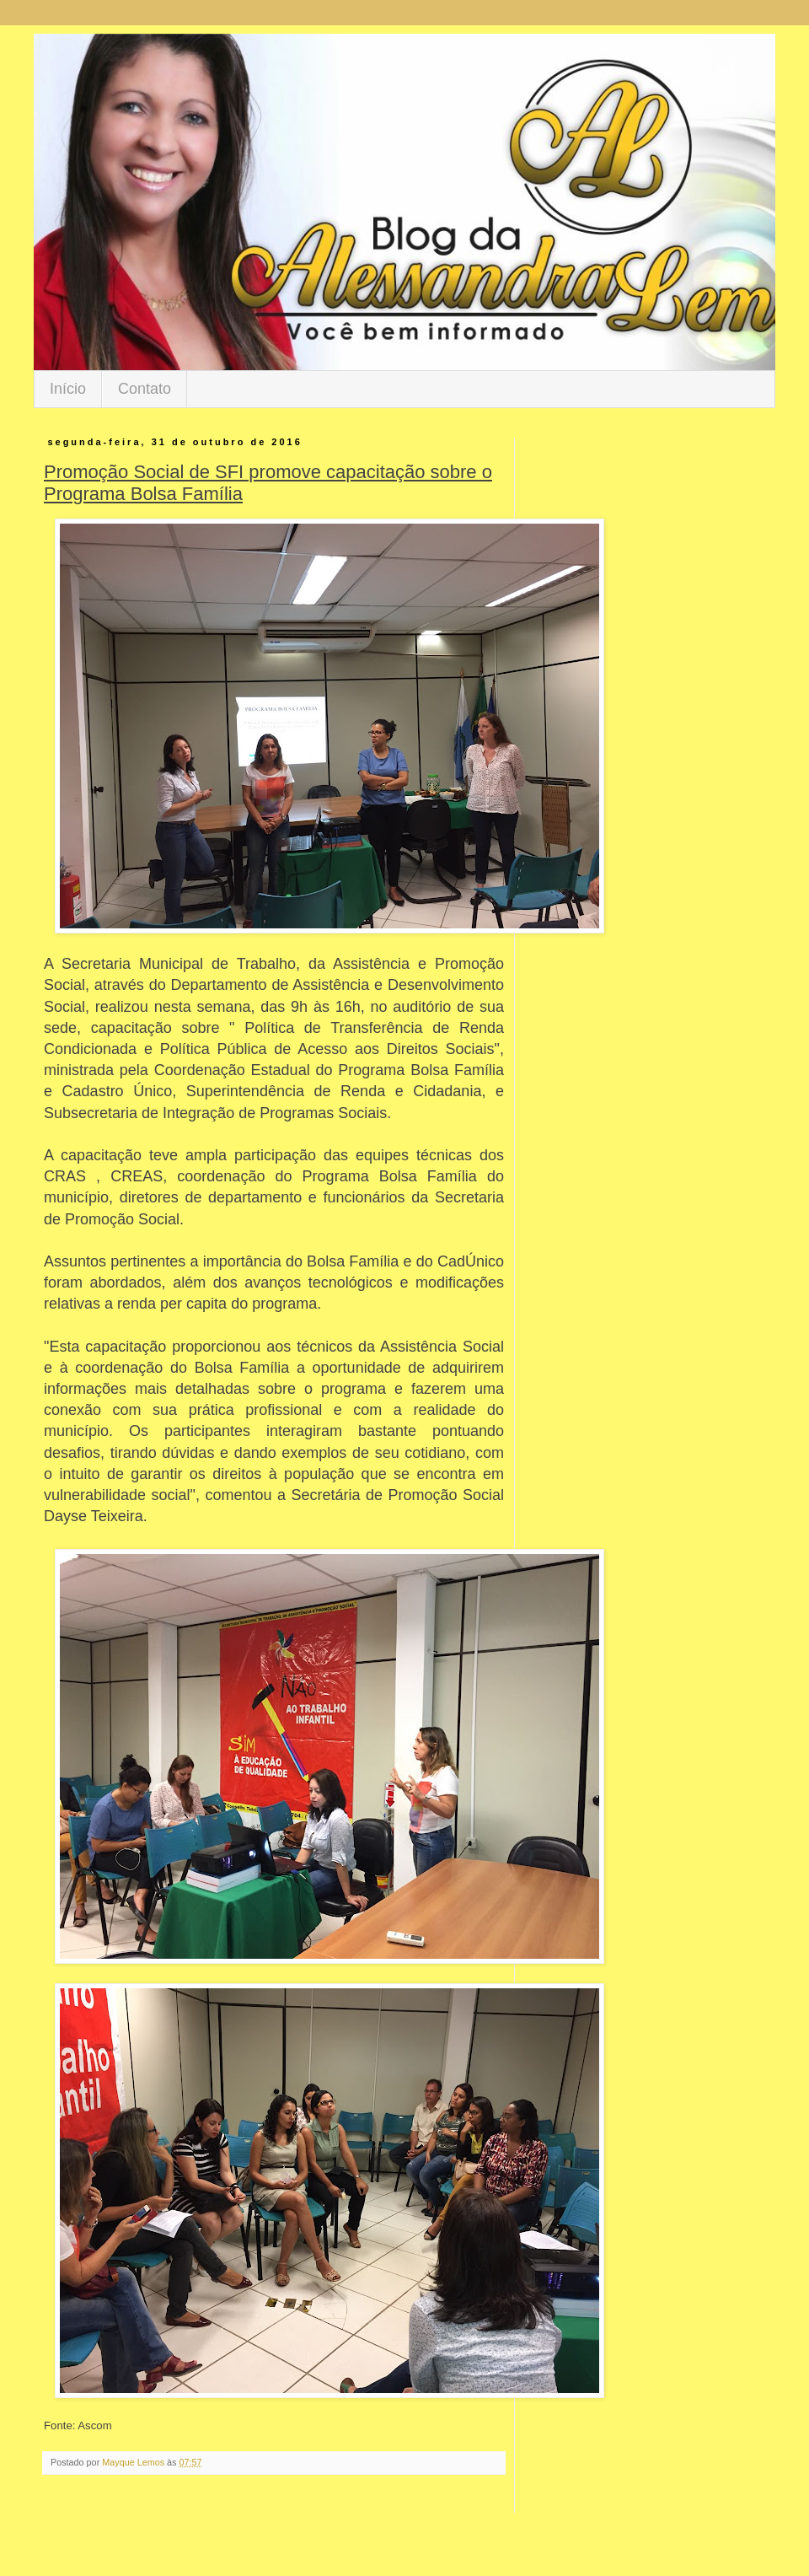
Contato (144, 388)
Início (68, 388)
